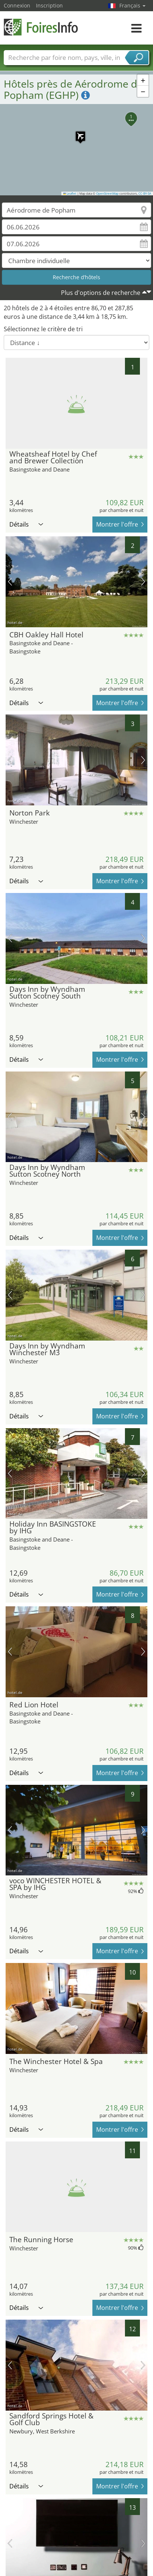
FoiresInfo (41, 27)
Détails (26, 524)
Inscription (49, 5)
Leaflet (70, 193)
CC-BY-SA (144, 193)
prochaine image (143, 581)
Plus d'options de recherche (100, 293)
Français (132, 5)
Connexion (17, 5)
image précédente (9, 581)
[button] (76, 132)
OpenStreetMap (107, 193)
